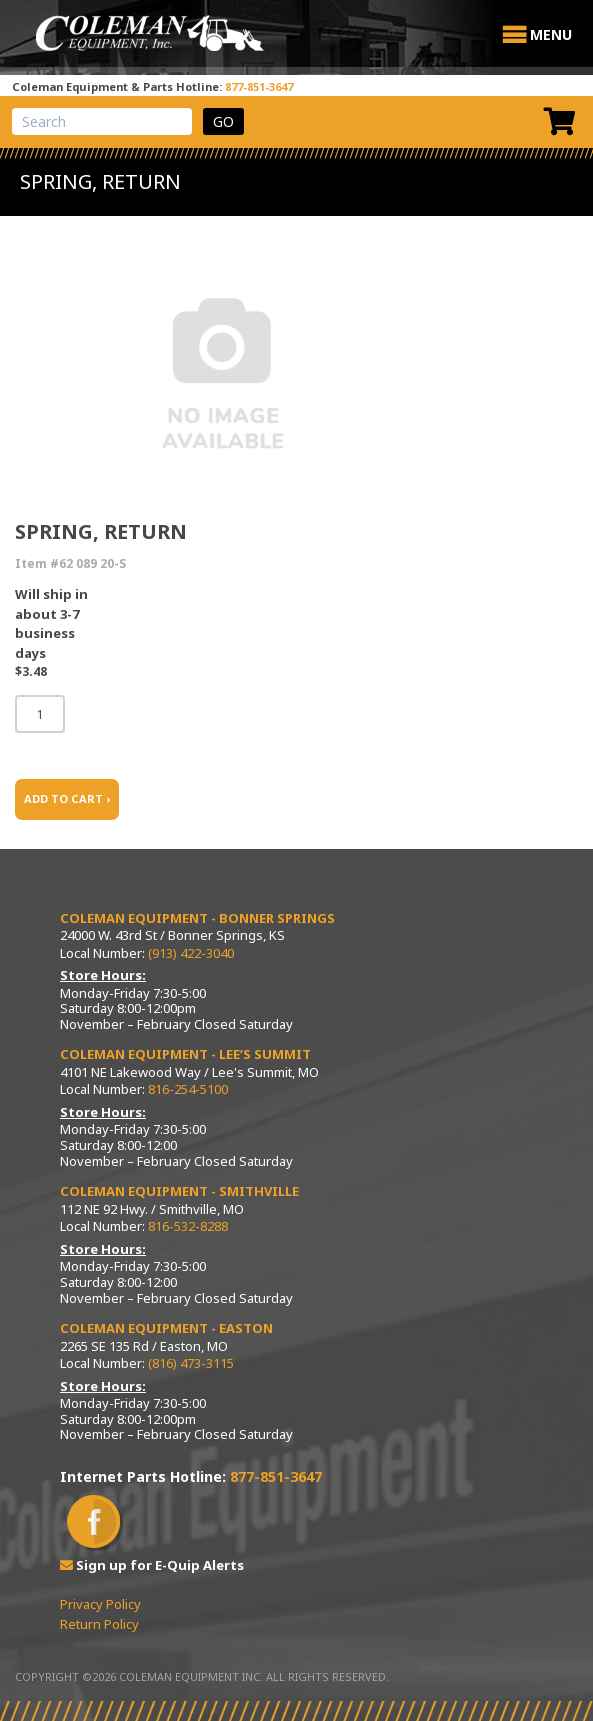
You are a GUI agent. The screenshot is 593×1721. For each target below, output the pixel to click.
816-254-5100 (188, 1089)
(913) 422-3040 (191, 953)
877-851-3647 (259, 86)
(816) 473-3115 (191, 1363)
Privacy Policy (100, 1604)
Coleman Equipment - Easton (166, 1328)
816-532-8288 (188, 1226)
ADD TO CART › (67, 798)
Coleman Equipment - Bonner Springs (197, 918)
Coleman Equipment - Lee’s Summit (185, 1054)
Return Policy (99, 1624)
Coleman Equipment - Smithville (179, 1191)
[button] (551, 35)
